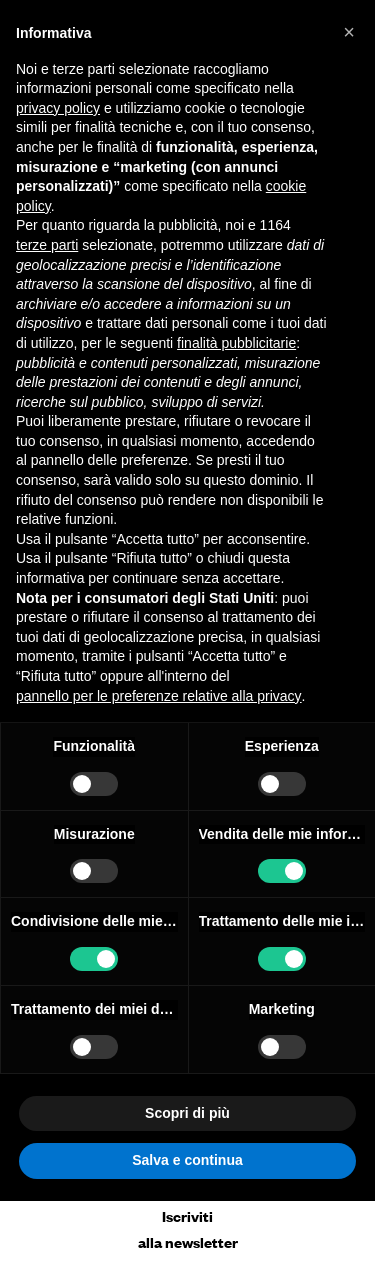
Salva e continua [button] (187, 1160)
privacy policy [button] (58, 108)
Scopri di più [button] (187, 1113)
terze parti (47, 245)
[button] (349, 32)
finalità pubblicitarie (236, 343)
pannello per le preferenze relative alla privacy (159, 696)
